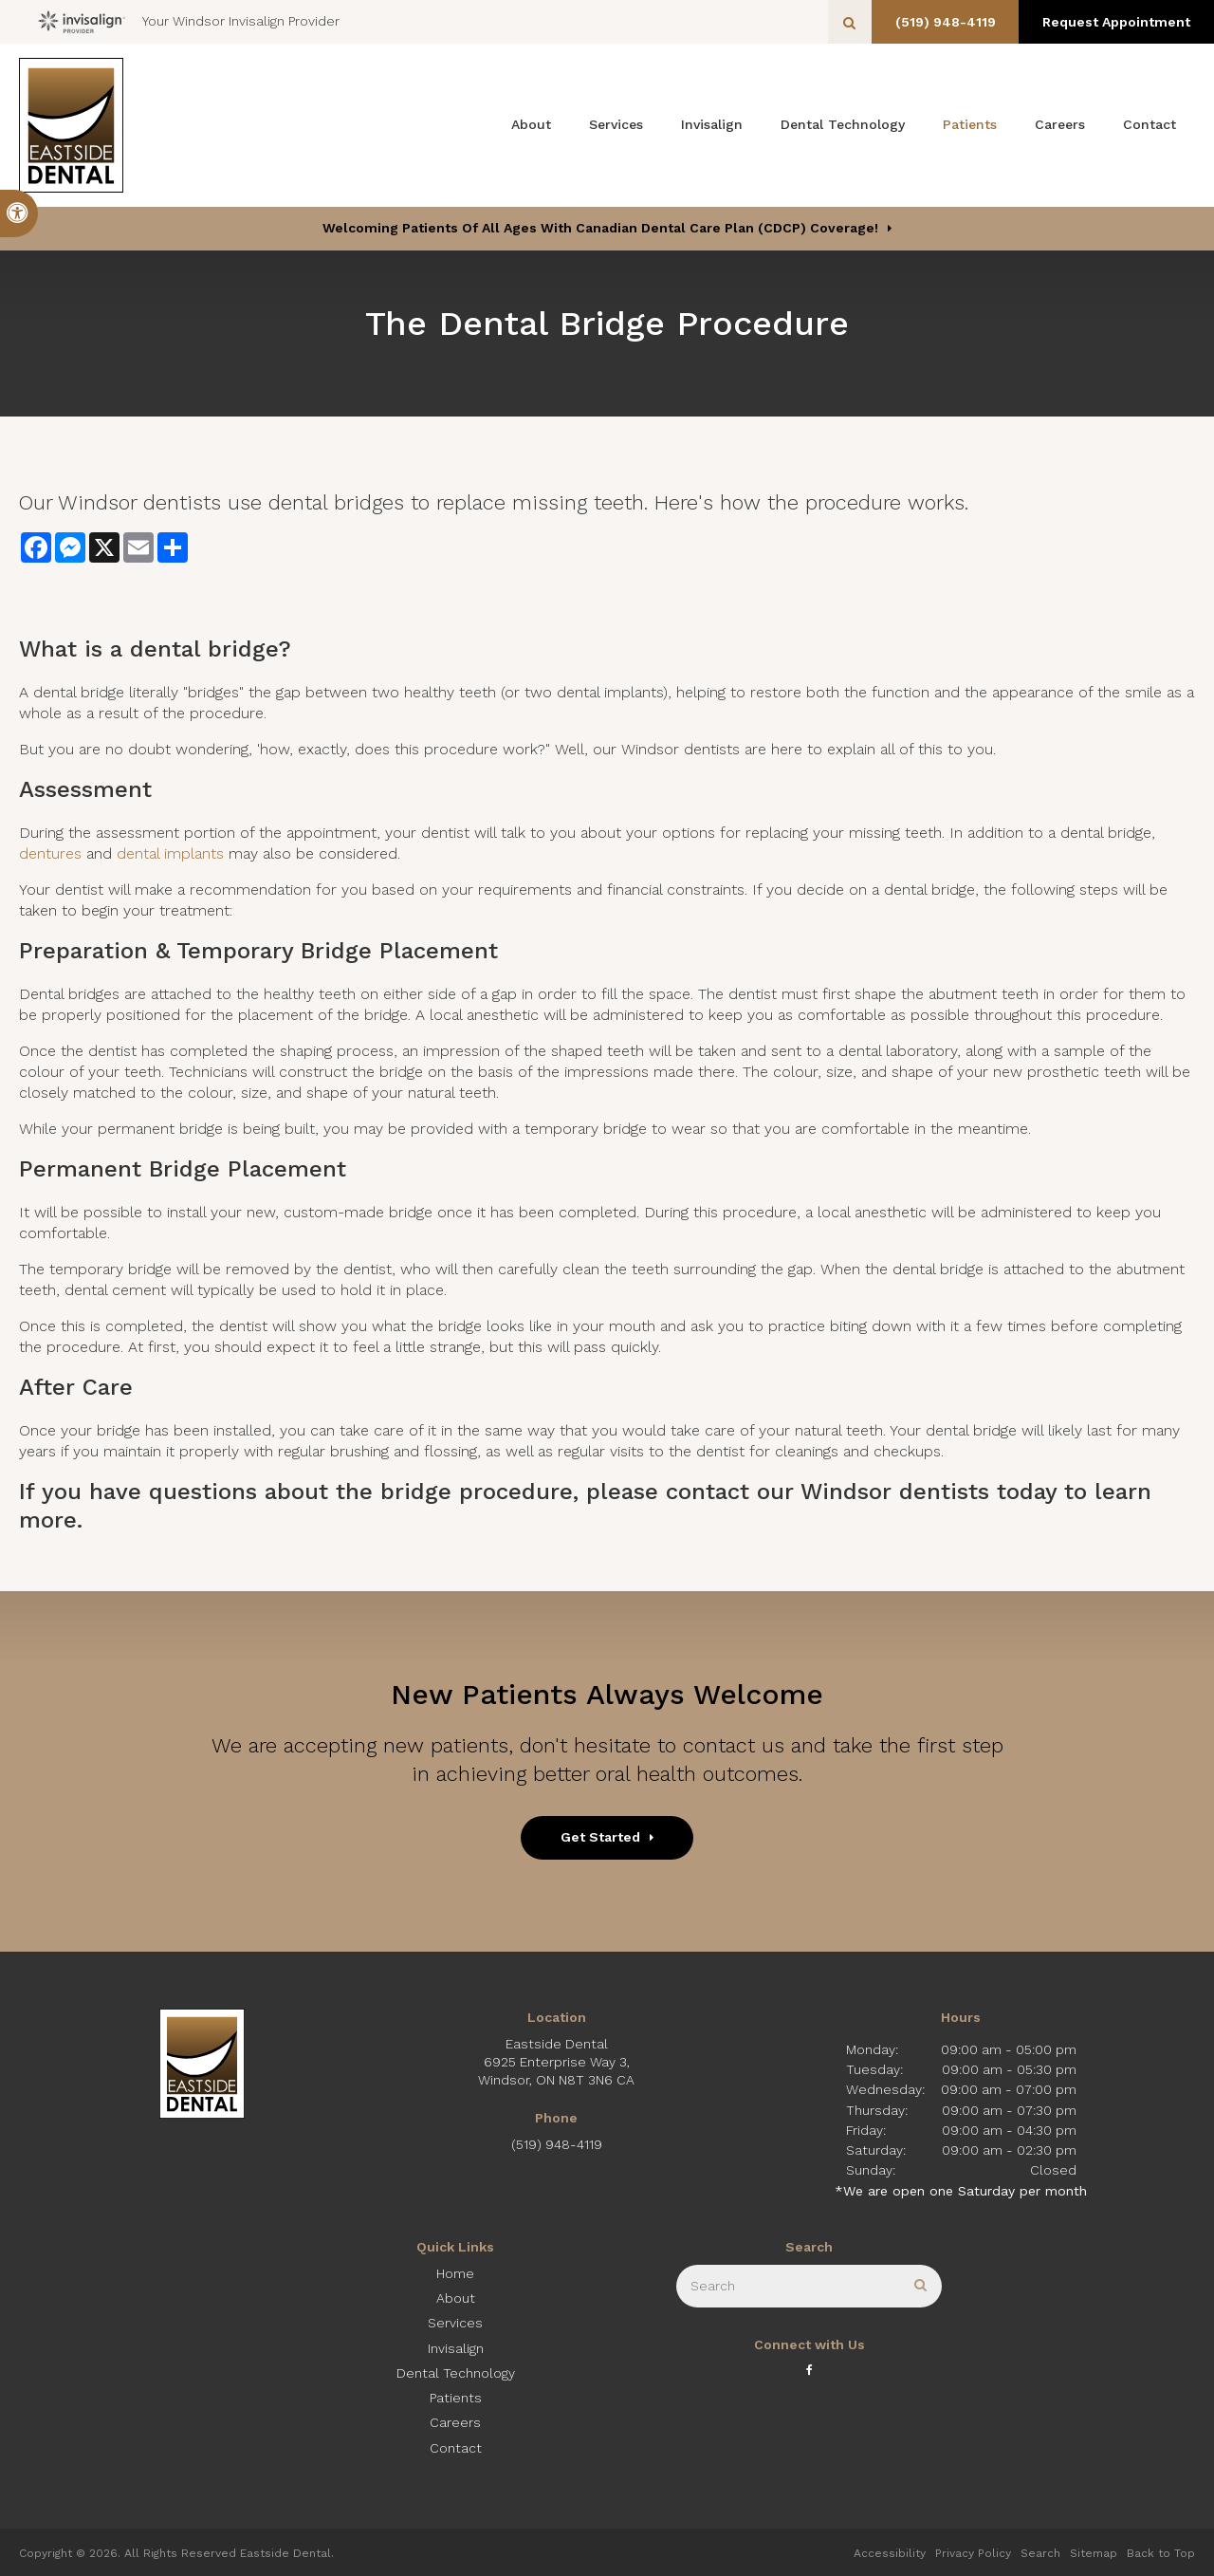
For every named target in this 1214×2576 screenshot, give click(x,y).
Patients (970, 124)
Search (1040, 2553)
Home (455, 2273)
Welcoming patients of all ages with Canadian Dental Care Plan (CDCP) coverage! (600, 227)
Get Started (600, 1836)
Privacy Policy (973, 2553)
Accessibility (890, 2553)
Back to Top (1161, 2553)
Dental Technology (843, 124)
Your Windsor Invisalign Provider (189, 21)
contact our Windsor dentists (827, 1491)
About (531, 124)
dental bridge (204, 649)
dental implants (170, 853)
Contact (1149, 124)
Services (616, 124)
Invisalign (712, 124)
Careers (1060, 124)
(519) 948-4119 (939, 21)
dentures (50, 853)
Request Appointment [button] (1114, 21)
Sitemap (1093, 2553)
